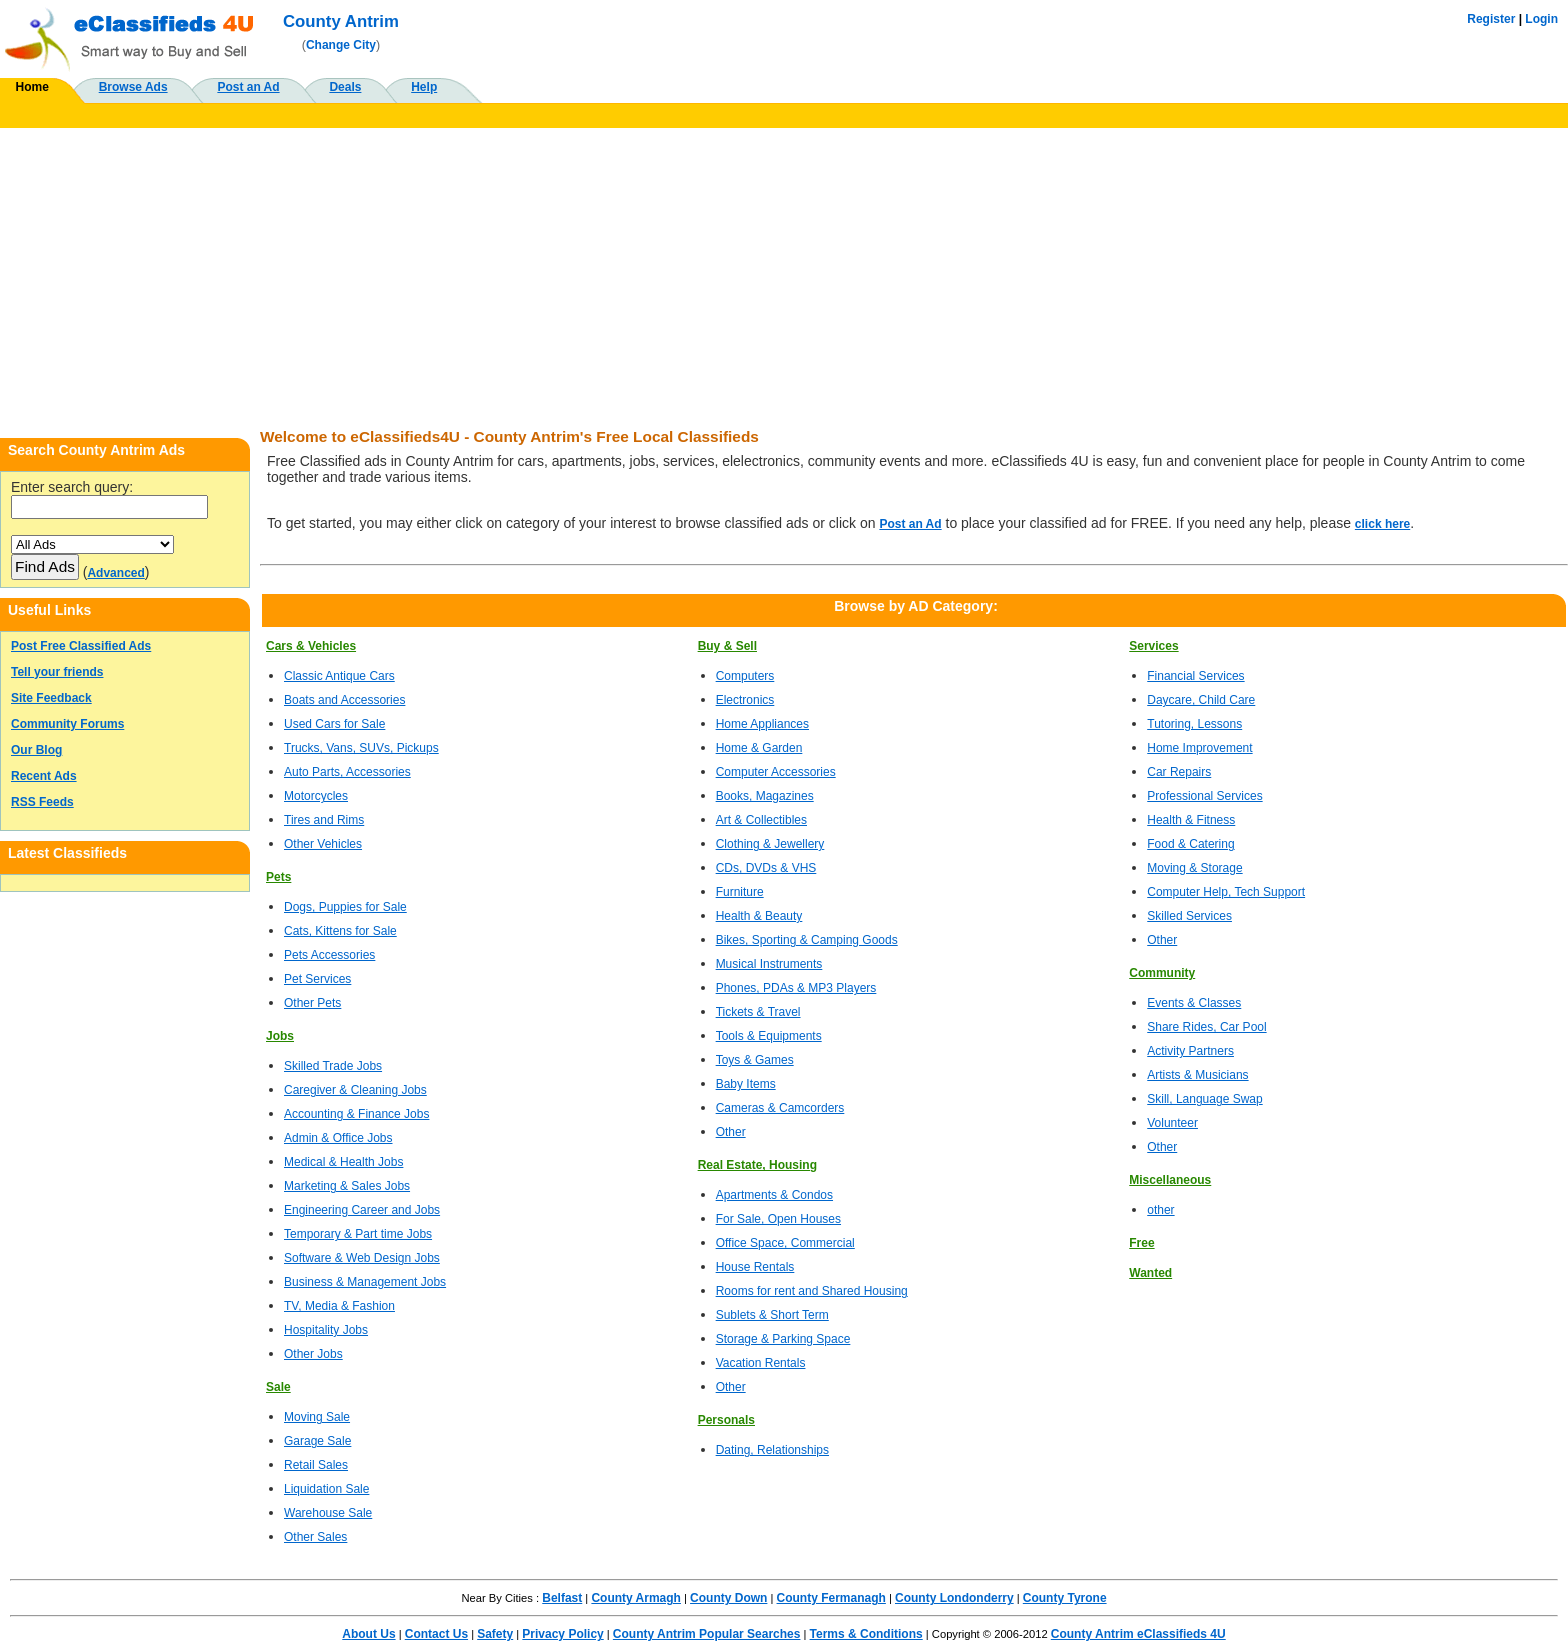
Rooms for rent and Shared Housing (812, 1291)
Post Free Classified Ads (81, 646)
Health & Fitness (1191, 820)
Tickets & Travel (758, 1012)
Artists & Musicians (1197, 1075)
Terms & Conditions (866, 1634)
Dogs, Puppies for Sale (345, 907)
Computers (745, 676)
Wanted (1150, 1273)
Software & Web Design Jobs (362, 1258)
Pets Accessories (329, 955)
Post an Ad (248, 87)
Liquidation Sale (326, 1489)
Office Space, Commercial (785, 1243)
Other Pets (312, 1003)
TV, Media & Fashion (339, 1306)
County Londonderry (954, 1598)
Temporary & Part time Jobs (358, 1234)
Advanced (115, 573)
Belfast (562, 1598)
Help (424, 87)
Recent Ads (44, 776)
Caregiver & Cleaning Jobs (355, 1090)
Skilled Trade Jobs (333, 1066)
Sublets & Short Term (772, 1315)
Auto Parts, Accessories (347, 772)
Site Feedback (51, 698)
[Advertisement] (784, 278)
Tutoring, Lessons (1194, 724)
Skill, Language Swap (1204, 1099)
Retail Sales (316, 1465)
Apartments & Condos (774, 1195)
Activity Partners (1190, 1051)
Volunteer (1172, 1123)
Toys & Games (755, 1060)
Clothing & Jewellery (770, 844)
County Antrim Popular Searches (707, 1634)
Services (1153, 646)
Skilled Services (1189, 916)
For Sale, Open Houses (778, 1219)
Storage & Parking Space (783, 1339)
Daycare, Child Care (1201, 700)
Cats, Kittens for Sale (340, 931)
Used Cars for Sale (334, 724)
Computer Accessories (776, 772)
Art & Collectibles (761, 820)
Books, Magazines (765, 796)
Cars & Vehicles (311, 646)
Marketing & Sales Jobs (347, 1186)
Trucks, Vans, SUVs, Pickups (361, 748)
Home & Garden (759, 748)
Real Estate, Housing (757, 1165)
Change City (341, 45)
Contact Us (436, 1634)
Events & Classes (1194, 1003)
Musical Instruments (769, 964)
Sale (278, 1387)
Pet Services (317, 979)
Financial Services (1195, 676)
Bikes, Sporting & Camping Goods (807, 940)
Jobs (280, 1036)
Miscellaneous (1170, 1180)
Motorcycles (316, 796)
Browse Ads (133, 87)
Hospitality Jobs (326, 1330)
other (1160, 1210)
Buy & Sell (727, 646)
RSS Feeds (42, 802)
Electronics (745, 700)
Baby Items (746, 1084)
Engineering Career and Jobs (362, 1210)
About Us (368, 1634)
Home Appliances (762, 724)
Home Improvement (1199, 748)
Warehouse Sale (328, 1513)
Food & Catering (1190, 844)
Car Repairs (1179, 772)
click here (1382, 524)
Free (1141, 1243)
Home (32, 87)
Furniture (740, 892)
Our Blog (36, 750)
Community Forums (67, 724)
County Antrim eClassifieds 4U (1138, 1634)
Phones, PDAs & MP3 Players (796, 988)
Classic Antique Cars (339, 676)
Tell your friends (57, 672)
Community (1162, 973)
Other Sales (315, 1537)
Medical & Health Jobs (343, 1162)
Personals (726, 1420)
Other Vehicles (323, 844)
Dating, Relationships (772, 1450)
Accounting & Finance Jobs (356, 1114)
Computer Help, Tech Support (1226, 892)
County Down (728, 1598)
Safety (495, 1634)
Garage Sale (317, 1441)
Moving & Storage (1194, 868)
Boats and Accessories (344, 700)
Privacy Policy (562, 1634)
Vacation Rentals (761, 1363)
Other (731, 1132)
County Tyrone (1065, 1598)
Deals (345, 87)
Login (1541, 19)
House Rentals (755, 1267)
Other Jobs (313, 1354)
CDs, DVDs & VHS (766, 868)
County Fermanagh (831, 1598)
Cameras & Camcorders (780, 1108)
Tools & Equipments (769, 1036)
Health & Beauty (759, 916)
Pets (278, 877)
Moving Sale (317, 1417)
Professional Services (1204, 796)
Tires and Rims (324, 820)
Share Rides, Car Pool (1206, 1027)
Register (1491, 19)
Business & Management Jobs (365, 1282)
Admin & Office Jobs (338, 1138)
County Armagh (636, 1598)
